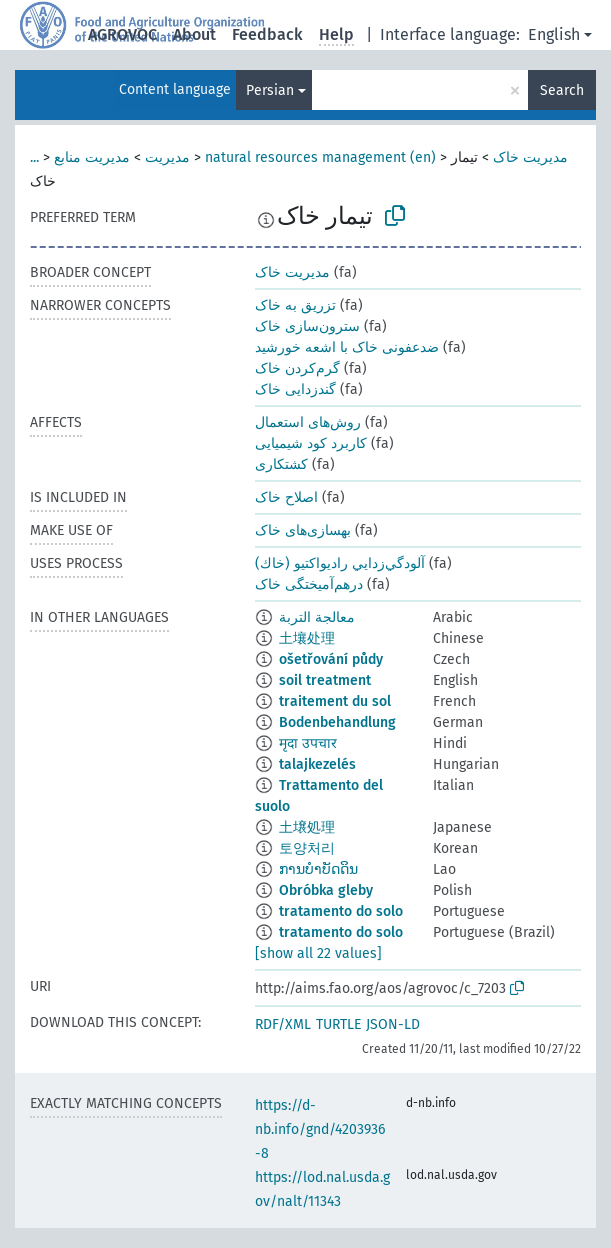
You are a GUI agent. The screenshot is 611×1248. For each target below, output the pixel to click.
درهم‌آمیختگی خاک (309, 584)
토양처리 (307, 848)
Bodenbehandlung (337, 722)
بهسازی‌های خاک (303, 530)
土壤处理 (307, 638)
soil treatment (325, 680)
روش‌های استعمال (308, 422)
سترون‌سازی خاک (307, 326)
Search (562, 90)
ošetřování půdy (331, 659)
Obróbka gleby (326, 890)
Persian (270, 90)
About (194, 34)
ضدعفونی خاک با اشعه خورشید (347, 347)
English (554, 34)
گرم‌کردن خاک (297, 368)
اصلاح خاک (286, 497)
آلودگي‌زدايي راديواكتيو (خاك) (340, 563)
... (34, 157)
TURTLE (338, 1024)
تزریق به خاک (295, 305)
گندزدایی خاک (295, 389)
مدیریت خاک (530, 157)
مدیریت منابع (92, 157)
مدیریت (167, 157)
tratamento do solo (341, 911)
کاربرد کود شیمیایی (311, 443)
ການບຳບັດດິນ (318, 869)
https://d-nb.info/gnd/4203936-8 (320, 1129)
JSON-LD (393, 1024)
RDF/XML (283, 1024)
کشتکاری (281, 464)
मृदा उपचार (308, 743)
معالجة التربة (317, 617)
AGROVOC (122, 34)
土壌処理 (307, 827)
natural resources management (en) (320, 157)
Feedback (267, 34)
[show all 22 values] (318, 953)
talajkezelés (317, 764)
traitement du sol (335, 701)
